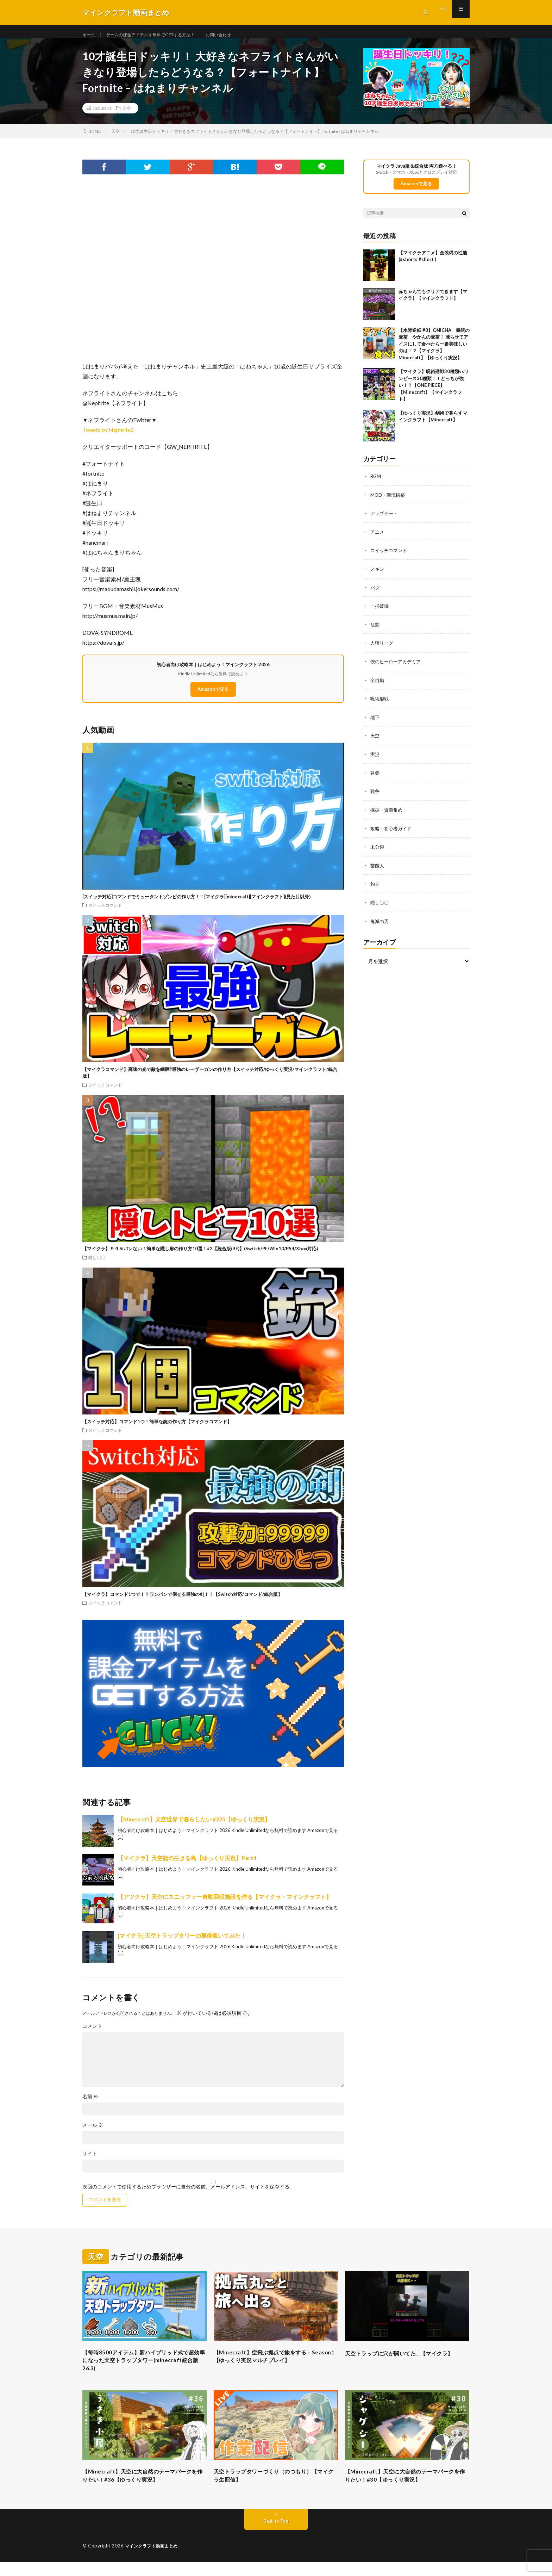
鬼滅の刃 (380, 924)
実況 (375, 759)
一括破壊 (380, 613)
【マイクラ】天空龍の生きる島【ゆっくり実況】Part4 (187, 1866)
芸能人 (377, 869)
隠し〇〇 (96, 1265)
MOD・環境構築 (388, 503)
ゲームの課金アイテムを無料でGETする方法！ (160, 35)
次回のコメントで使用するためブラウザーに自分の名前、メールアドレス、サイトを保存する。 (188, 2194)
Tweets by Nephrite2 (108, 437)
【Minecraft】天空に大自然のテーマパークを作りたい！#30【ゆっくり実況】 (406, 2488)
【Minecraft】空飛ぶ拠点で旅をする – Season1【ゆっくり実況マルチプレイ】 (272, 2365)
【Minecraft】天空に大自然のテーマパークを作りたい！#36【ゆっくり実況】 (143, 2488)
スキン (377, 576)
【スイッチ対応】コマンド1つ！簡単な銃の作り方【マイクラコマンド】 (157, 1429)
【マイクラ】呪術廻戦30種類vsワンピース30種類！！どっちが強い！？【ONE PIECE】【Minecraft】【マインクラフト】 (434, 393)
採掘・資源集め (387, 814)
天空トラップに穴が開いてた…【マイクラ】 (403, 2365)
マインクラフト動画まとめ (153, 2560)
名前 (90, 2104)
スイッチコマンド (105, 913)
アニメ (377, 540)
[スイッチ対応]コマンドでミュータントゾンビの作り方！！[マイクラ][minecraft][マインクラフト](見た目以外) (196, 905)
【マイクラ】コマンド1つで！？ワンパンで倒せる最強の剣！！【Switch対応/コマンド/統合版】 (182, 1602)
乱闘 (375, 631)
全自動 (377, 686)
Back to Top (276, 2535)
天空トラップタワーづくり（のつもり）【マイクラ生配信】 (272, 2488)
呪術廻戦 (380, 704)
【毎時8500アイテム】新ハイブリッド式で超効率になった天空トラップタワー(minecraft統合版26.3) (141, 2370)
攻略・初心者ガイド (392, 833)
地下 (375, 723)
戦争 (375, 796)
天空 (126, 116)
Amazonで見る (213, 697)
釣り (375, 888)
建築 (375, 778)
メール (92, 2133)
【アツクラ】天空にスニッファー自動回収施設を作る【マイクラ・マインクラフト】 (225, 1904)
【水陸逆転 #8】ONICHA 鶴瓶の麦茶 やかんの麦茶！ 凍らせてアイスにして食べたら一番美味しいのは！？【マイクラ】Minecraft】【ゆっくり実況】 (434, 352)
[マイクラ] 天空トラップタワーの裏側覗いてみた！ (182, 1943)
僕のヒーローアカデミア (397, 668)
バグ (375, 594)
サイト (89, 2161)
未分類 (377, 851)
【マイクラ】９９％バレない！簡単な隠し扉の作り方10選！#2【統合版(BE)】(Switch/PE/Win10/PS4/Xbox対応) (200, 1257)
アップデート (385, 521)
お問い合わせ (237, 35)
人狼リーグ (382, 649)
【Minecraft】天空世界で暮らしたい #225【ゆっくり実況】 (194, 1827)
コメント (92, 2034)
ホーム (89, 35)
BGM (376, 485)
